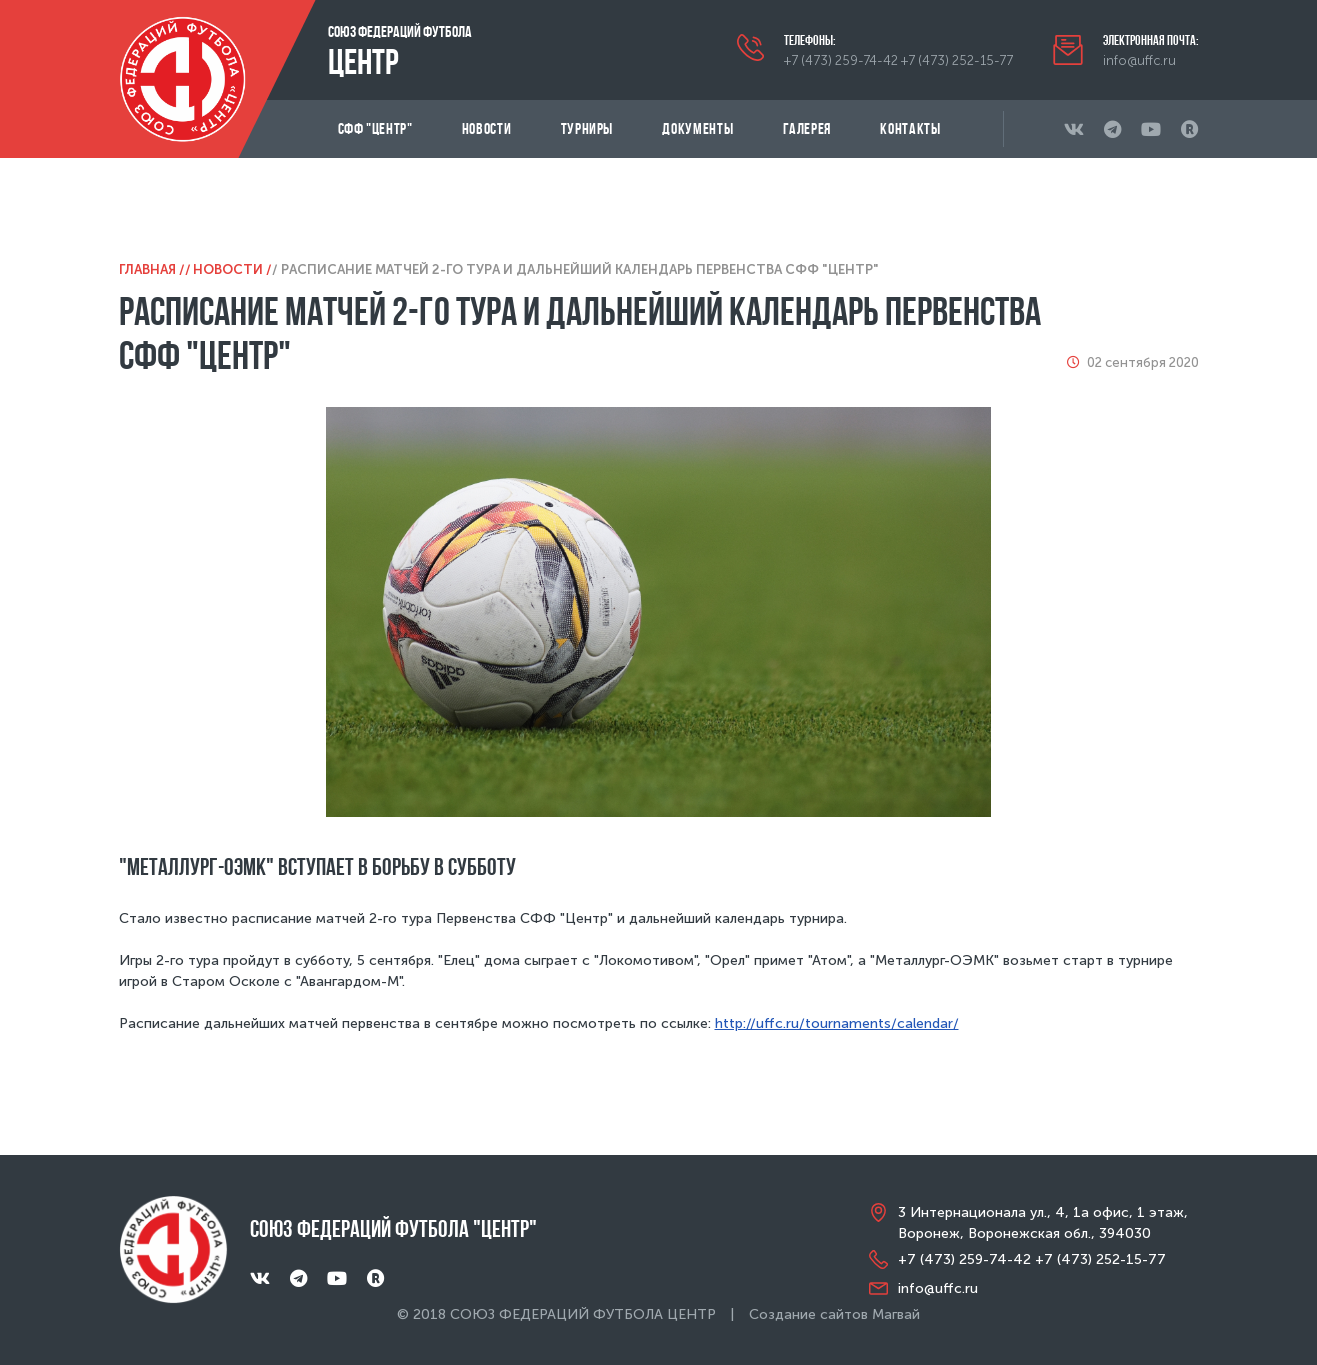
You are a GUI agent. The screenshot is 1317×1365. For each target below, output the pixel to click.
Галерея (807, 128)
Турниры (587, 128)
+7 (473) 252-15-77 (957, 60)
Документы (697, 128)
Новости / (232, 269)
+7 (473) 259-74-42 (841, 60)
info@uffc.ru (1139, 60)
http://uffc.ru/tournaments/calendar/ (837, 1023)
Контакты (910, 128)
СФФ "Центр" (375, 128)
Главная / (152, 269)
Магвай (896, 1314)
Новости (486, 128)
